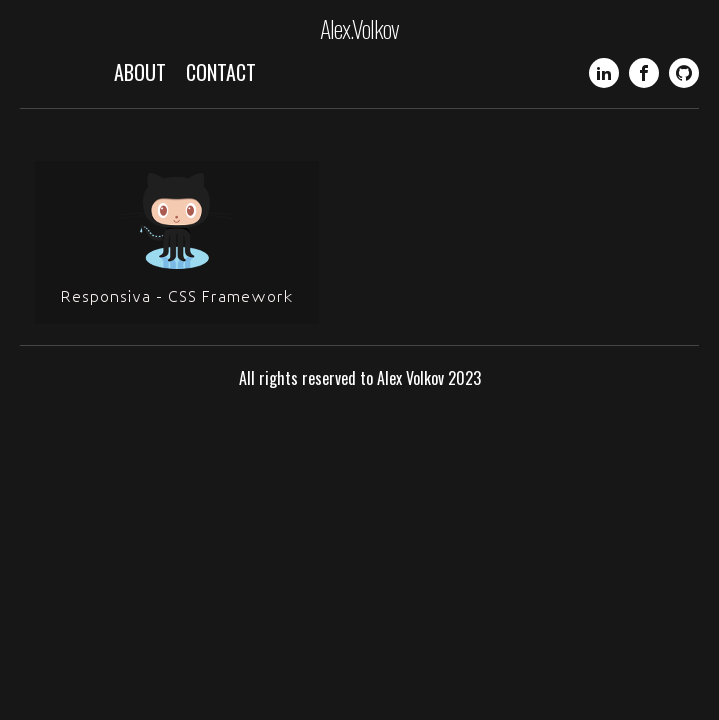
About (140, 72)
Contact (221, 72)
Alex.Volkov (359, 28)
